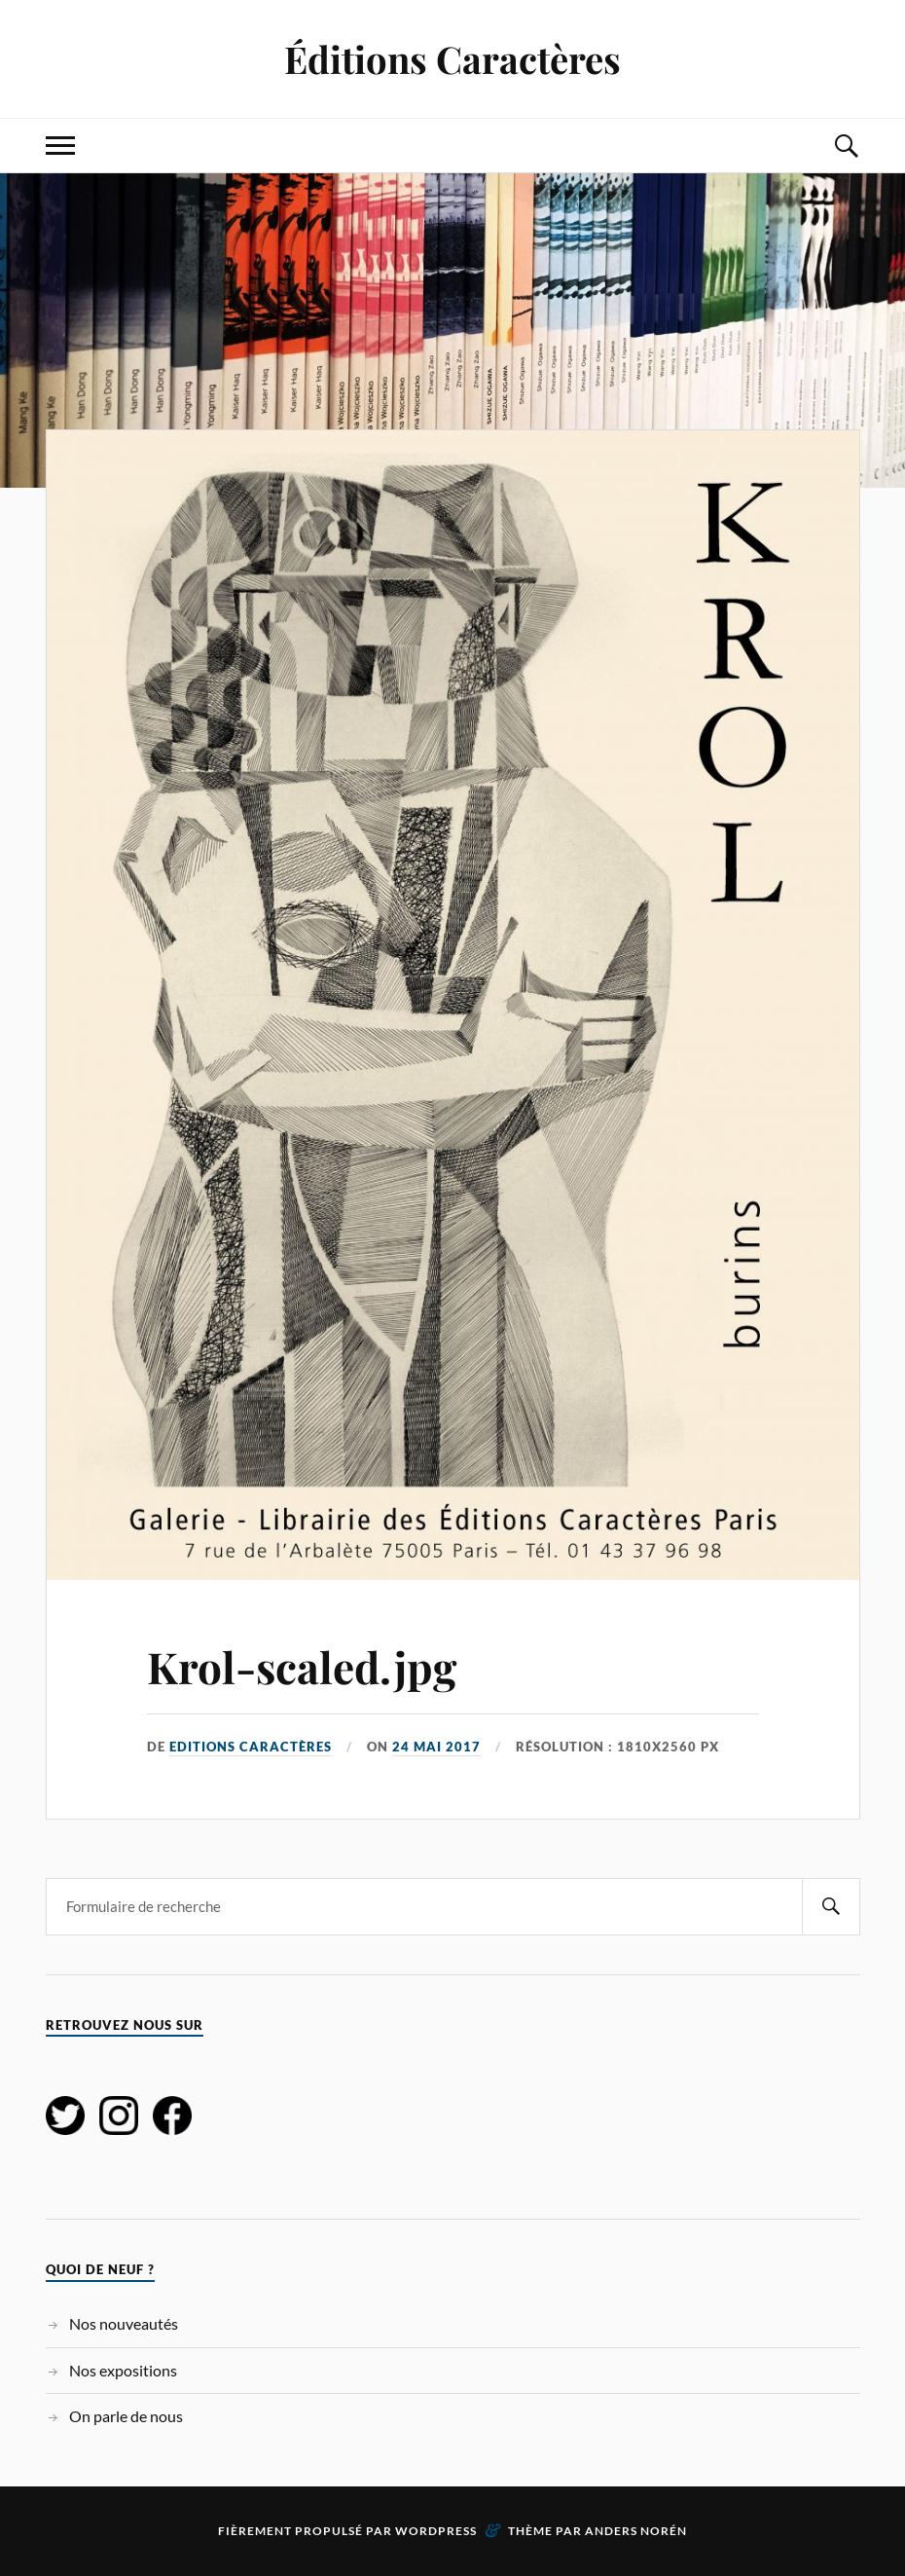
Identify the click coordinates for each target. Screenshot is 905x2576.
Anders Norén (636, 2530)
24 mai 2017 (436, 1746)
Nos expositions (123, 2370)
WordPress (436, 2530)
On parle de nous (126, 2416)
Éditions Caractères (452, 59)
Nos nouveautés (123, 2323)
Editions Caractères (250, 1746)
